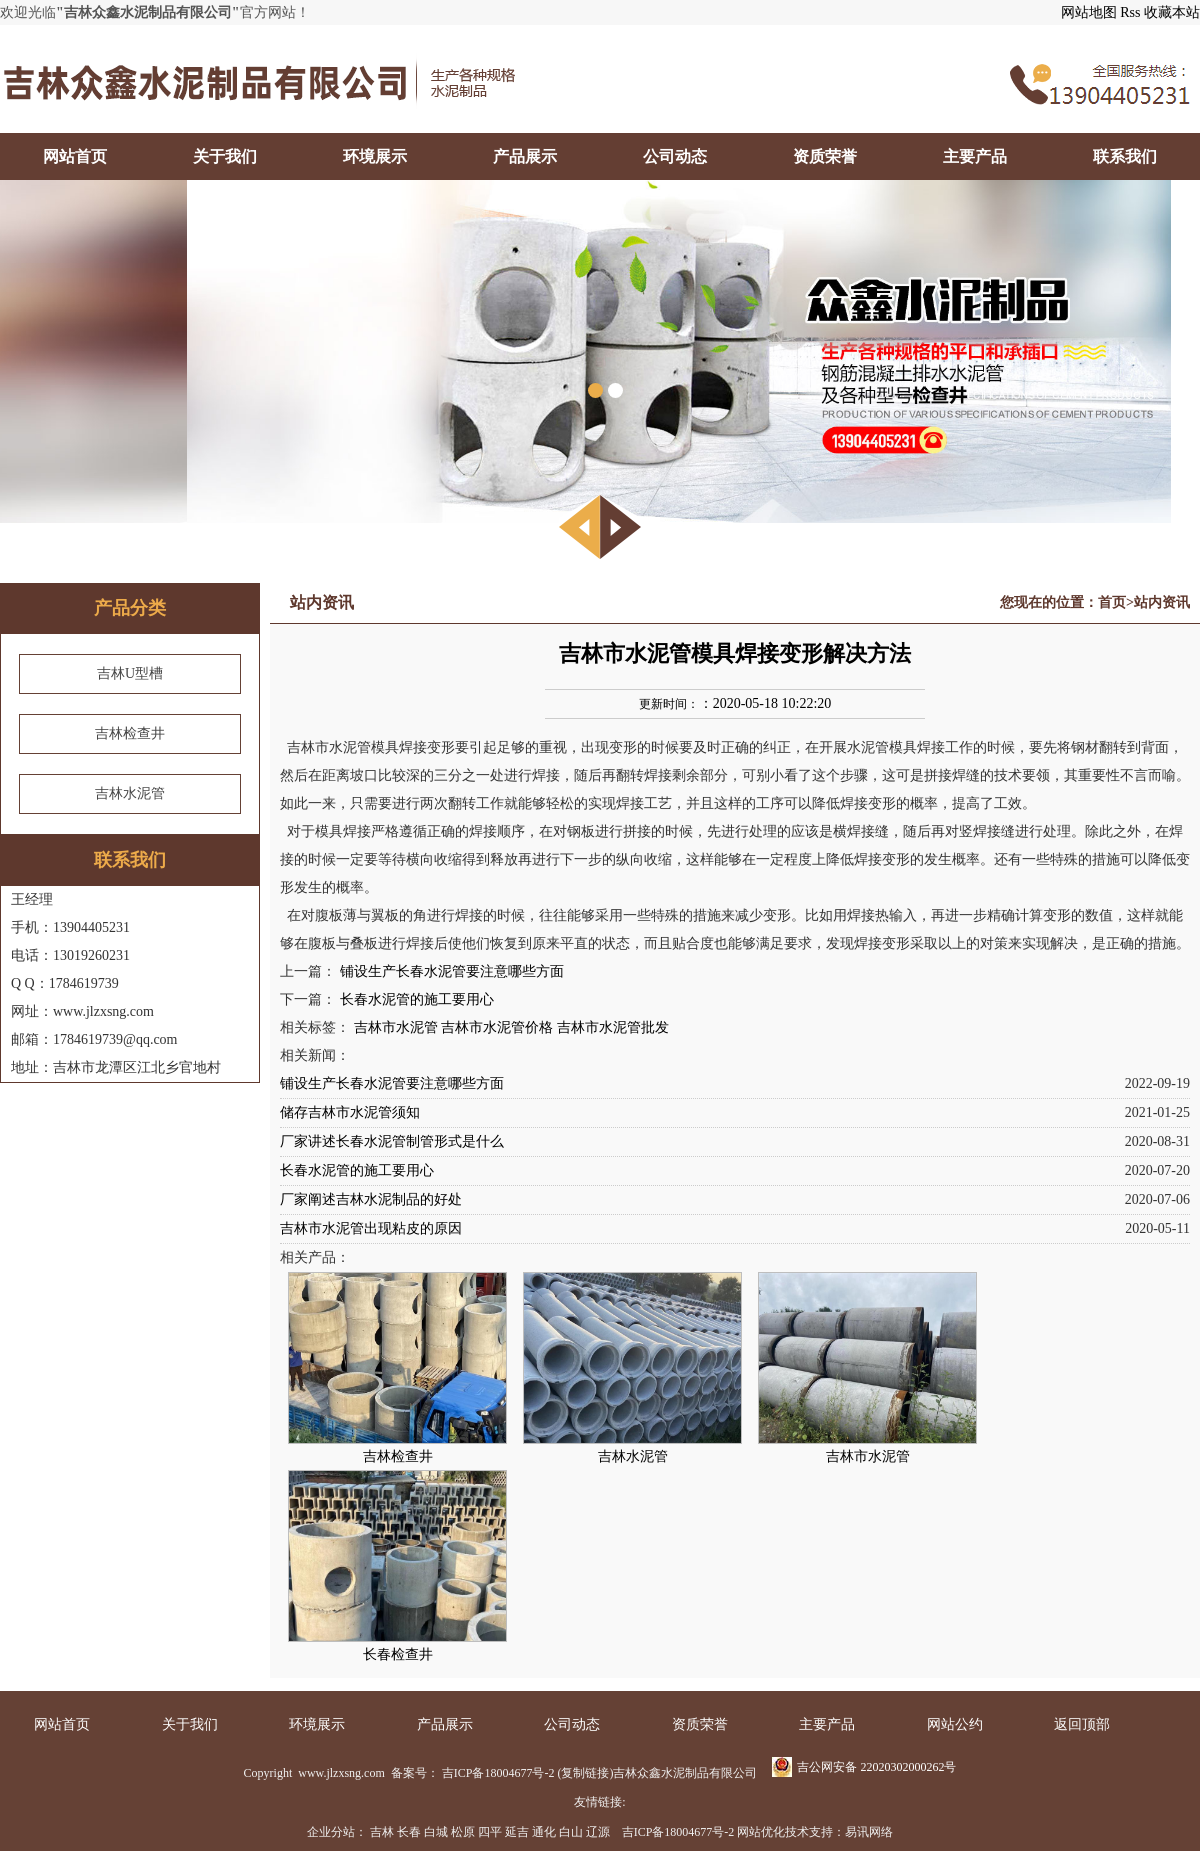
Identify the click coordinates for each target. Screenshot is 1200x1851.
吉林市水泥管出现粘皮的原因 (371, 1228)
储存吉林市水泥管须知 (350, 1112)
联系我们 (1125, 156)
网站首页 (75, 156)
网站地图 (1089, 12)
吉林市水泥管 (396, 1027)
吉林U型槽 (130, 673)
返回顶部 (1082, 1724)
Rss (1130, 12)
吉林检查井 (130, 733)
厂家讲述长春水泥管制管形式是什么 (392, 1141)
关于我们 (225, 156)
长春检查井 (398, 1654)
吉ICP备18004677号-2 (498, 1773)
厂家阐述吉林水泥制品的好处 (371, 1199)
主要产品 (975, 156)
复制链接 (585, 1773)
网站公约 (955, 1724)
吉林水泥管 (130, 793)
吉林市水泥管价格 (497, 1027)
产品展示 (525, 156)
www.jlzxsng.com (340, 1773)
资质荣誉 (825, 156)
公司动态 (675, 156)
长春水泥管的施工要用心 (417, 999)
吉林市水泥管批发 (613, 1027)
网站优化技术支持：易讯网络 (815, 1832)
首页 (1112, 602)
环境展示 (375, 156)
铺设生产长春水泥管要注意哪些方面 (452, 971)
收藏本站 (1172, 12)
